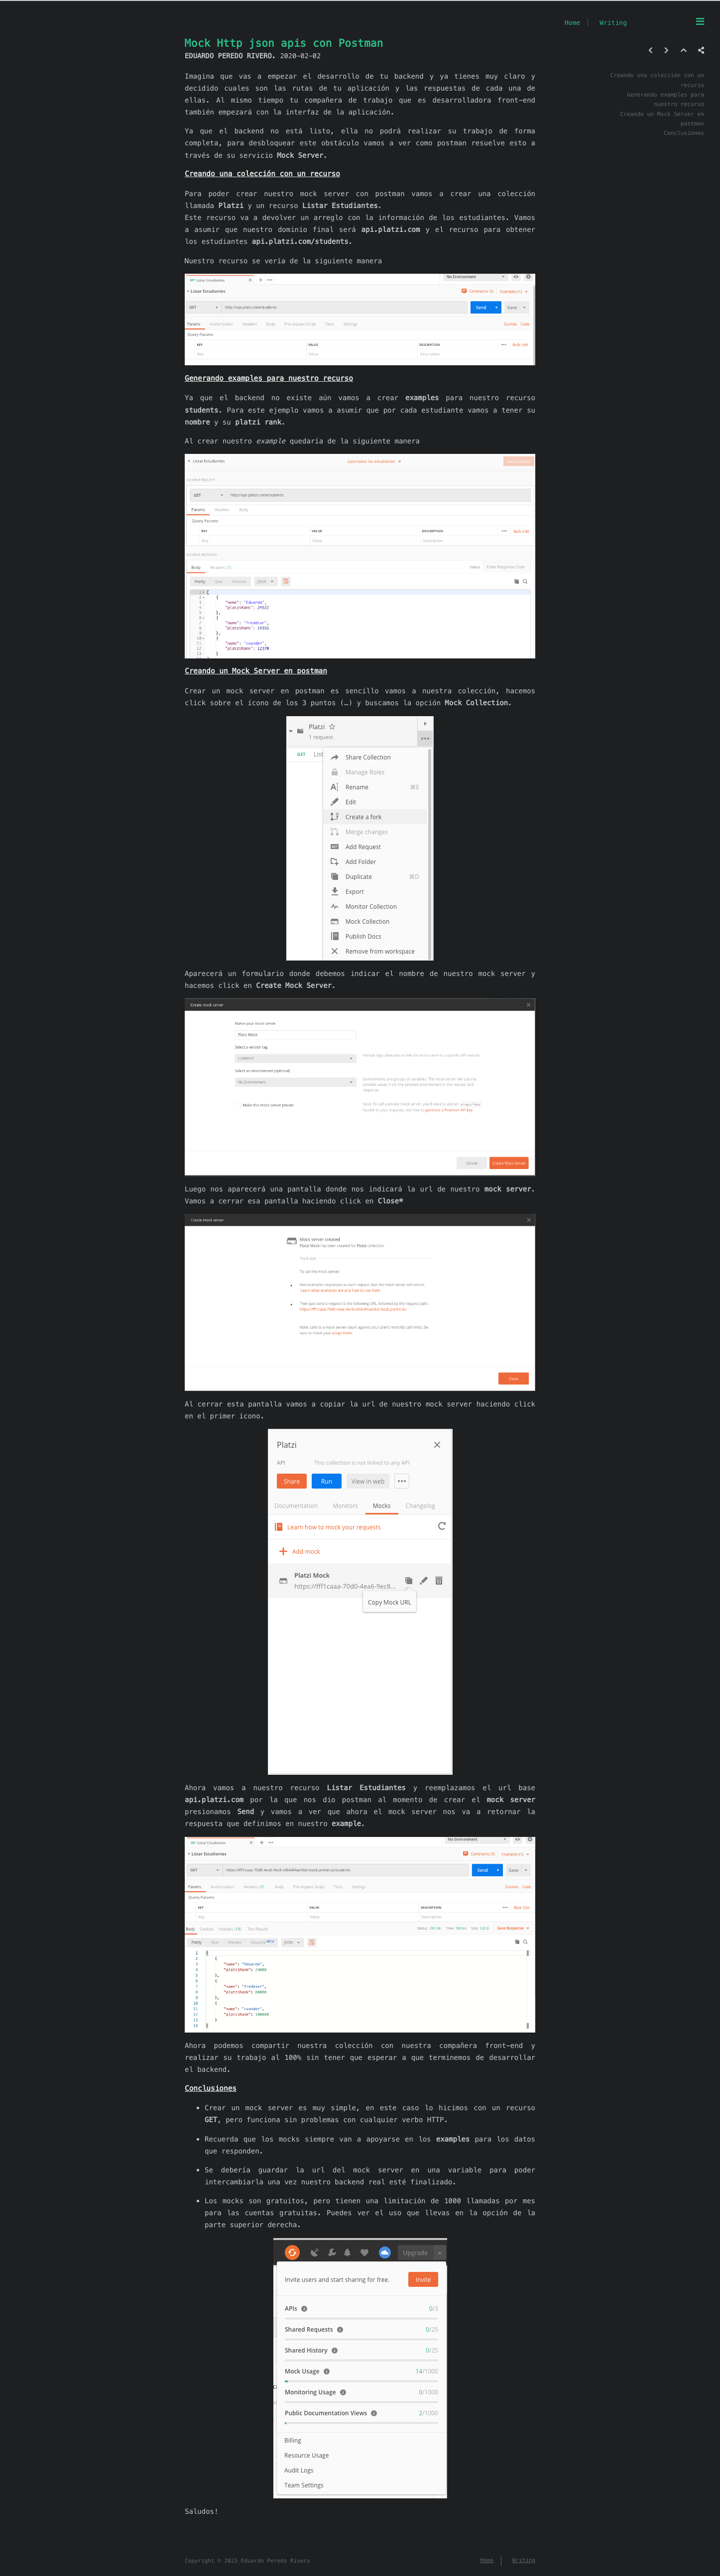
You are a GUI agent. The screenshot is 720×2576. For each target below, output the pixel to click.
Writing (613, 22)
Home (572, 22)
